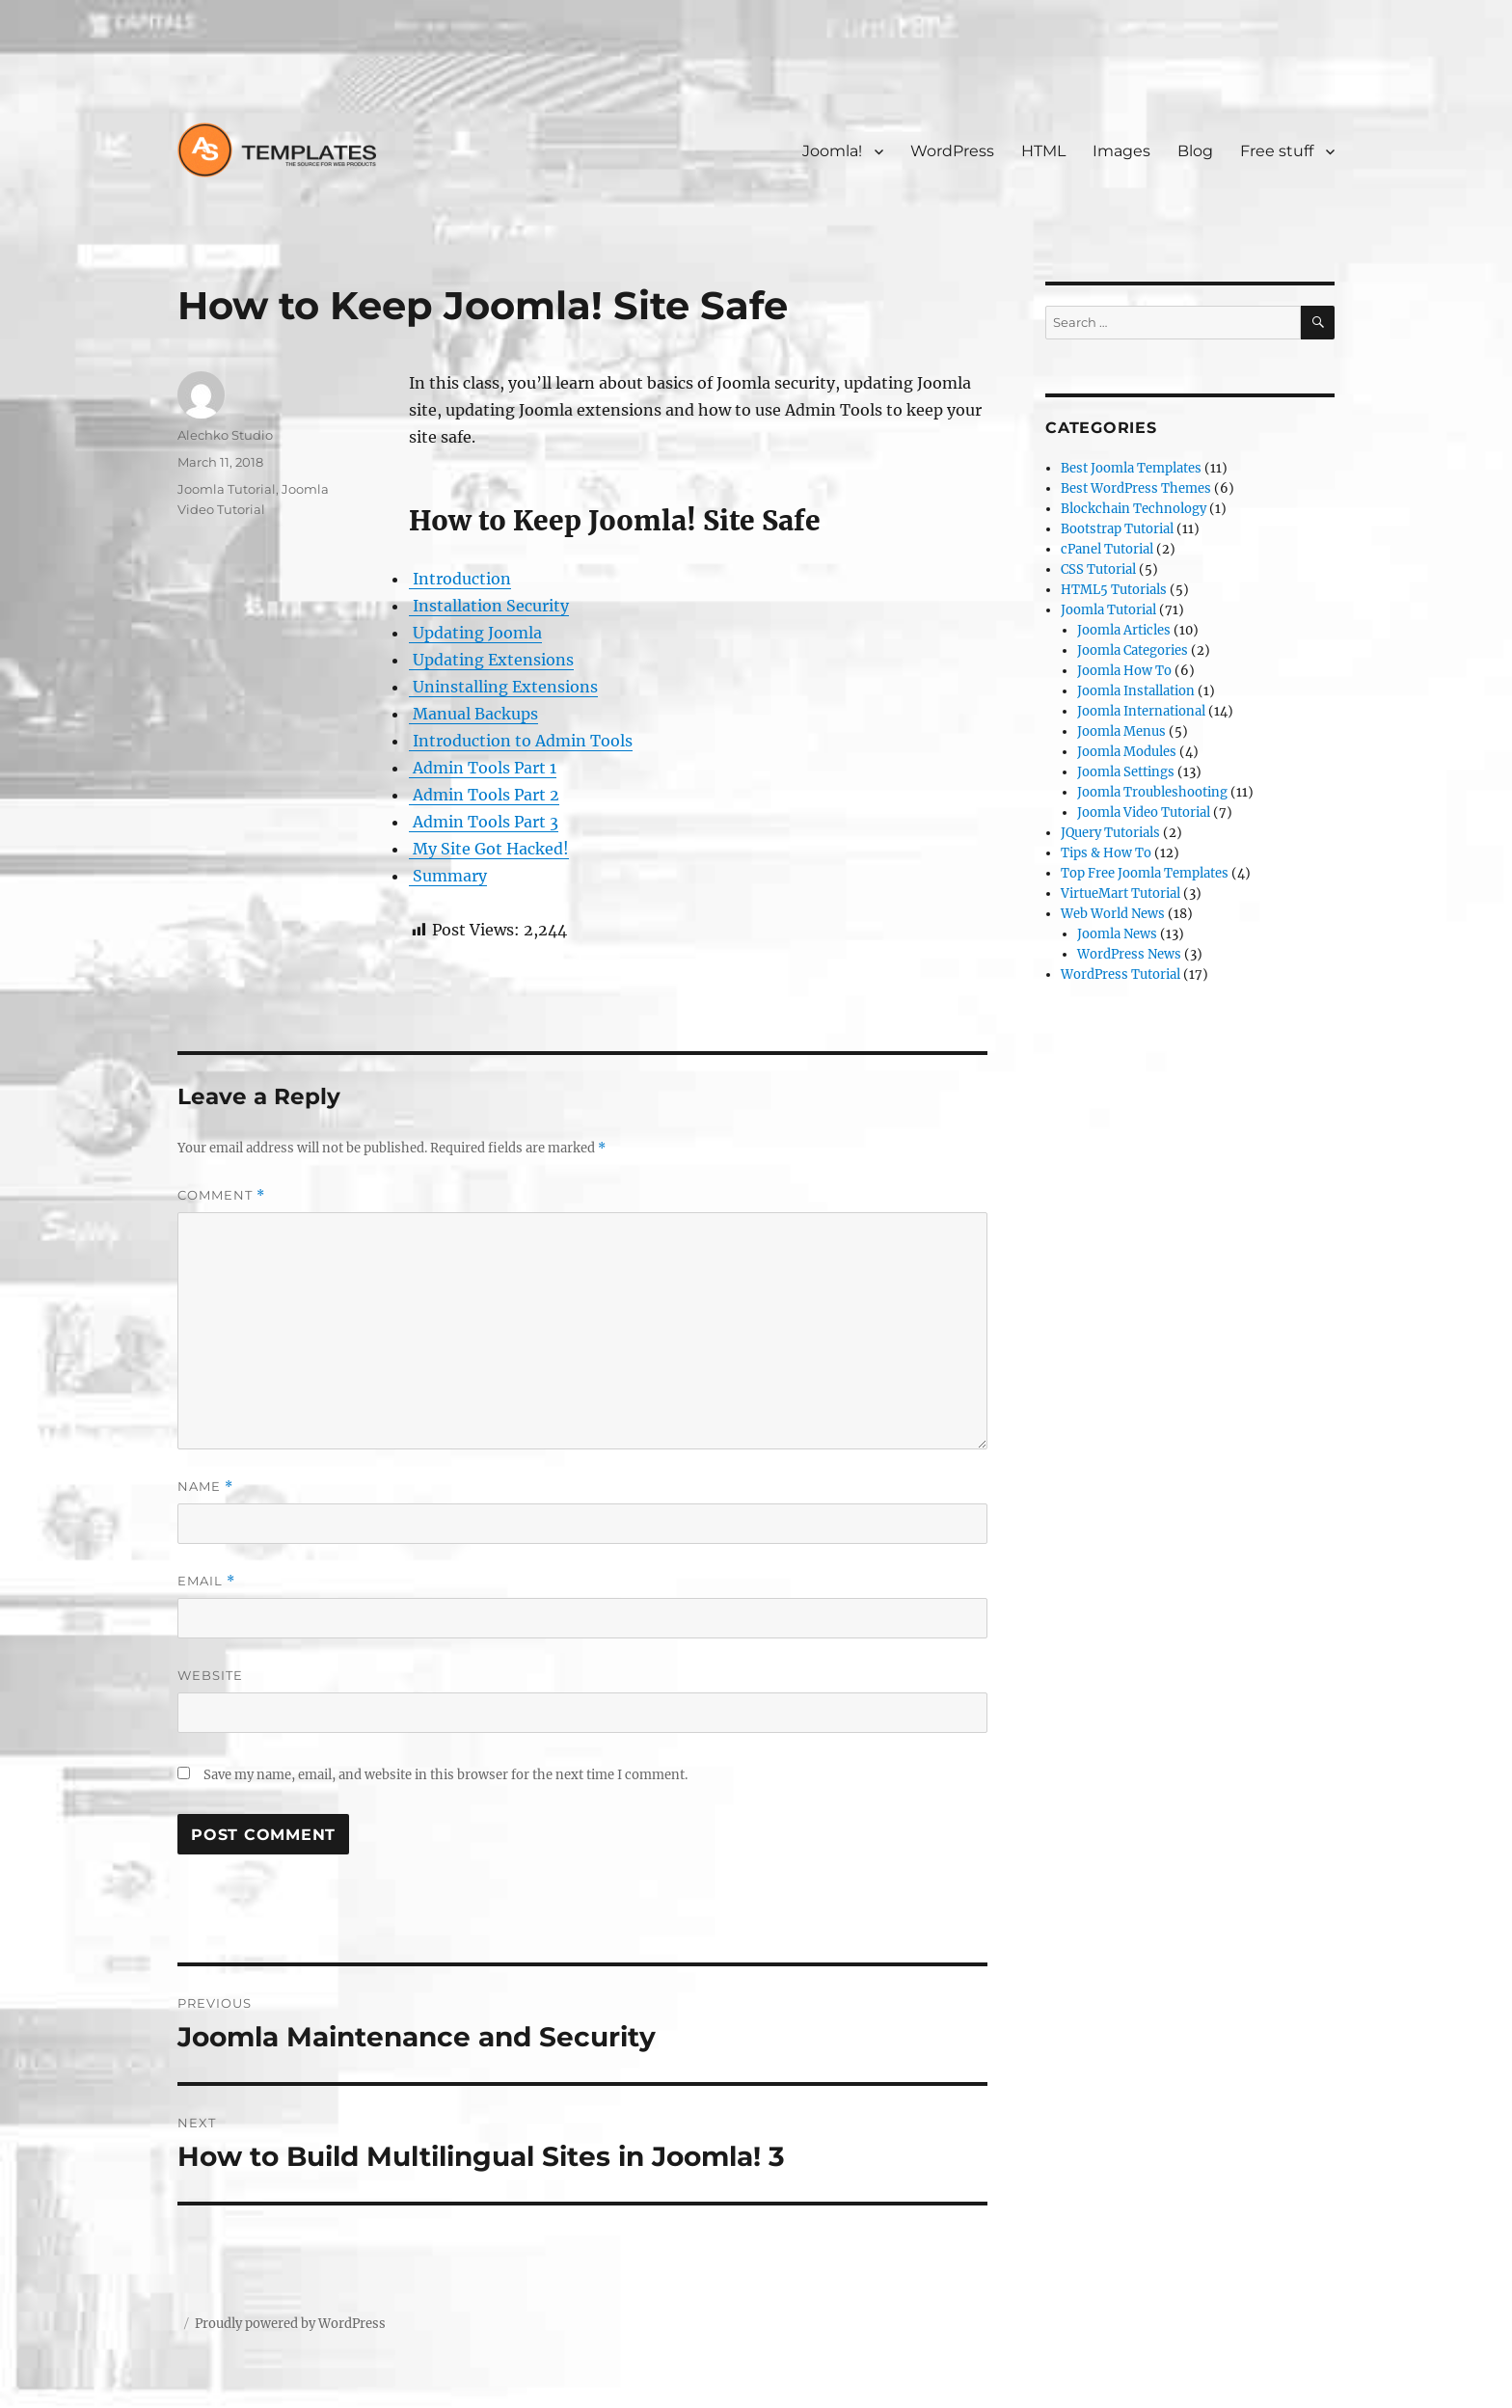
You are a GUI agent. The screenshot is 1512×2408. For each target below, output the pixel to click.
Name (205, 1486)
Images (1121, 151)
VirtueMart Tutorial (1120, 893)
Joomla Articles (1124, 630)
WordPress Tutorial (1120, 974)
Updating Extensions (491, 659)
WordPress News (1129, 954)
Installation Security (489, 605)
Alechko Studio (225, 435)
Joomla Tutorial (226, 489)
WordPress (952, 151)
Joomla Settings (1125, 772)
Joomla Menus (1121, 731)
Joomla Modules (1126, 752)
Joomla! (832, 151)
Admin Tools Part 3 (483, 821)
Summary (448, 875)
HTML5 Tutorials (1114, 590)
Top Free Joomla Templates (1144, 873)
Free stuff (1276, 151)
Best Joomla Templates (1131, 468)
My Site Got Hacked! (489, 848)
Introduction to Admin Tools (521, 740)
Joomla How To (1124, 671)
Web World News (1113, 914)
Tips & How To (1106, 853)
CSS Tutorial (1098, 569)
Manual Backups (473, 713)
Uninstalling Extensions (503, 686)
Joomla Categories (1132, 650)
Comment (221, 1195)
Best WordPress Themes (1136, 488)
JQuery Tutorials (1110, 833)
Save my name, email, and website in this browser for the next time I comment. (445, 1775)
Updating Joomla (475, 632)
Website (210, 1675)
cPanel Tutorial (1107, 549)
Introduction (460, 578)
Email (206, 1581)
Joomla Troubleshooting (1152, 792)
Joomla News (1117, 934)
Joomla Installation (1136, 691)
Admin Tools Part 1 (482, 767)
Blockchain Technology (1133, 509)
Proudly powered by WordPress (290, 2323)
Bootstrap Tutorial (1117, 529)
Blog (1195, 151)
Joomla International (1141, 711)
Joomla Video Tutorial (1143, 812)
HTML (1043, 151)
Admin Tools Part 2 (484, 794)
